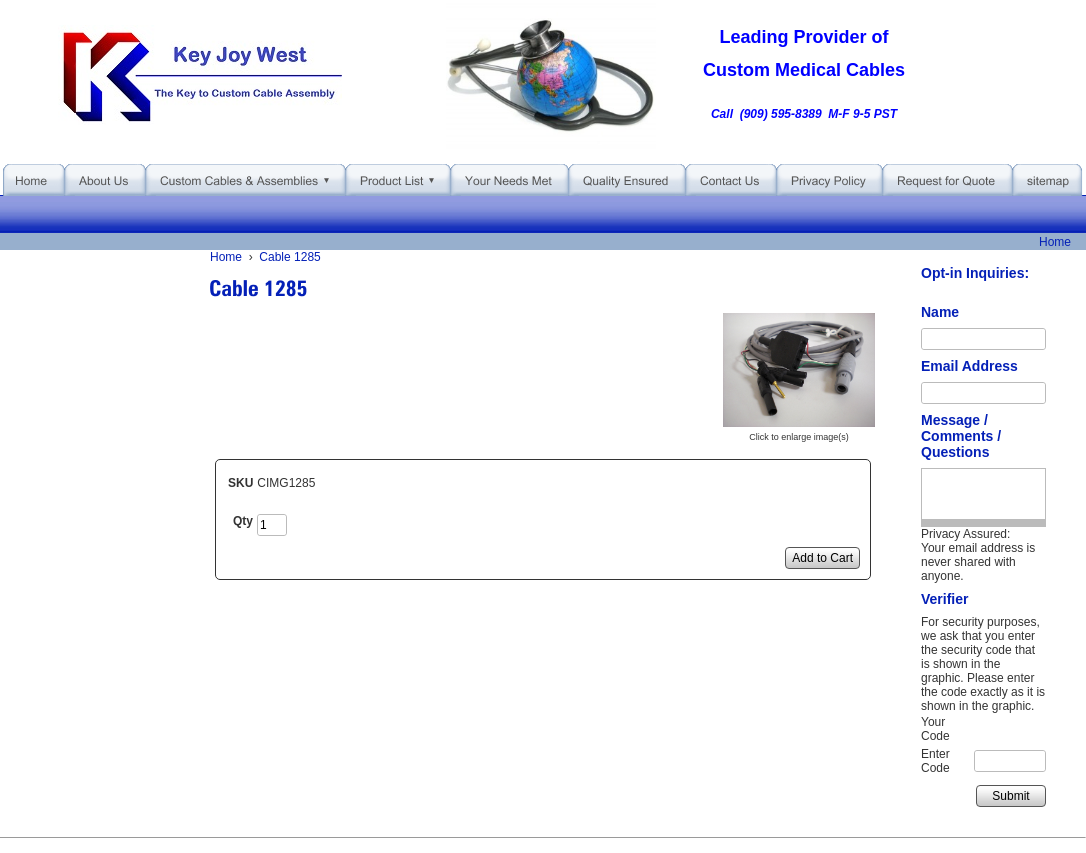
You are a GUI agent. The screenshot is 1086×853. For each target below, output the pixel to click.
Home (1055, 242)
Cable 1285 (289, 257)
